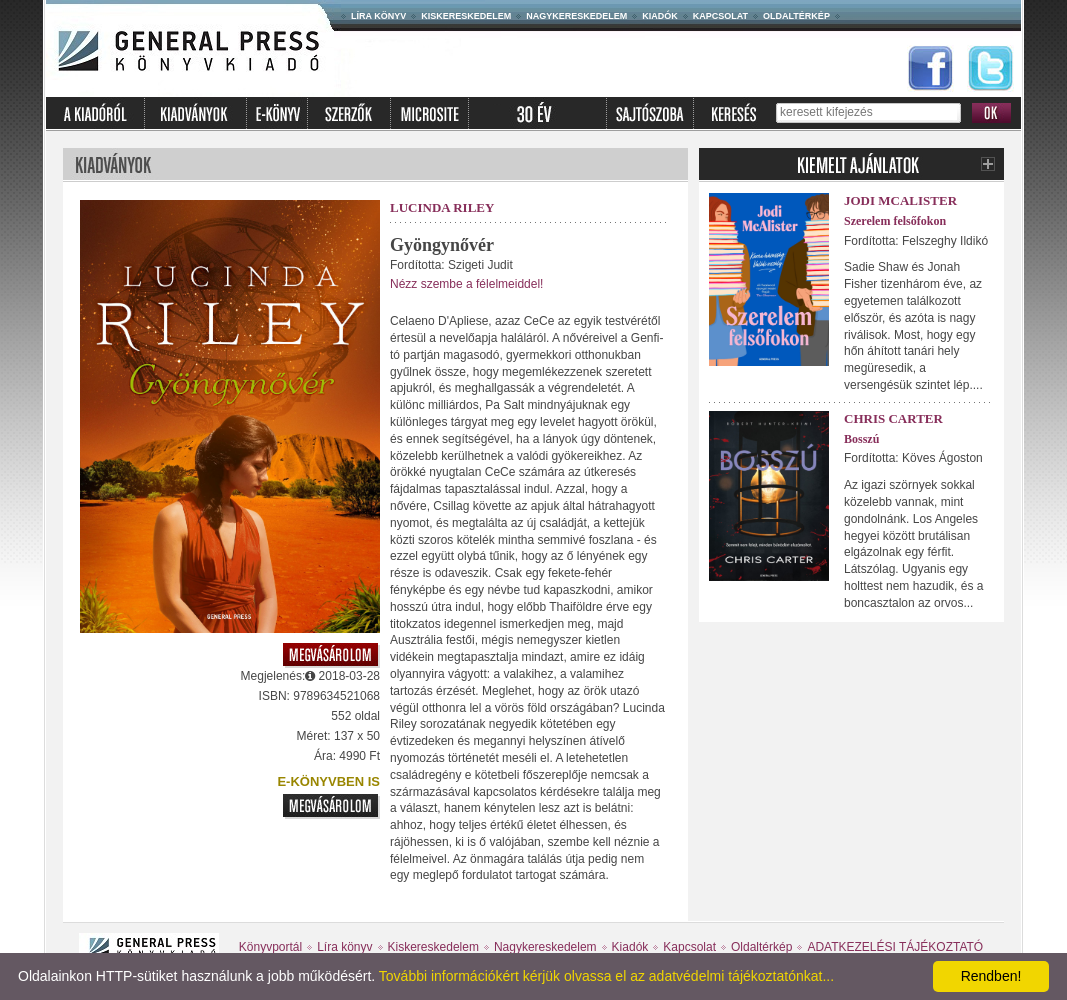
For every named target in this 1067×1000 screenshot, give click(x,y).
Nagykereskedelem (576, 16)
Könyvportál (270, 947)
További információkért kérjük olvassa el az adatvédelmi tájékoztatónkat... (606, 976)
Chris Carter (893, 418)
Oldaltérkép (796, 16)
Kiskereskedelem (466, 16)
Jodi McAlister (900, 200)
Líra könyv (378, 16)
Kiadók (660, 16)
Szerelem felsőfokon (895, 221)
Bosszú (861, 439)
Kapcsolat (720, 16)
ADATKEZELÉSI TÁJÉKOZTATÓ (895, 947)
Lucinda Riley (442, 207)
